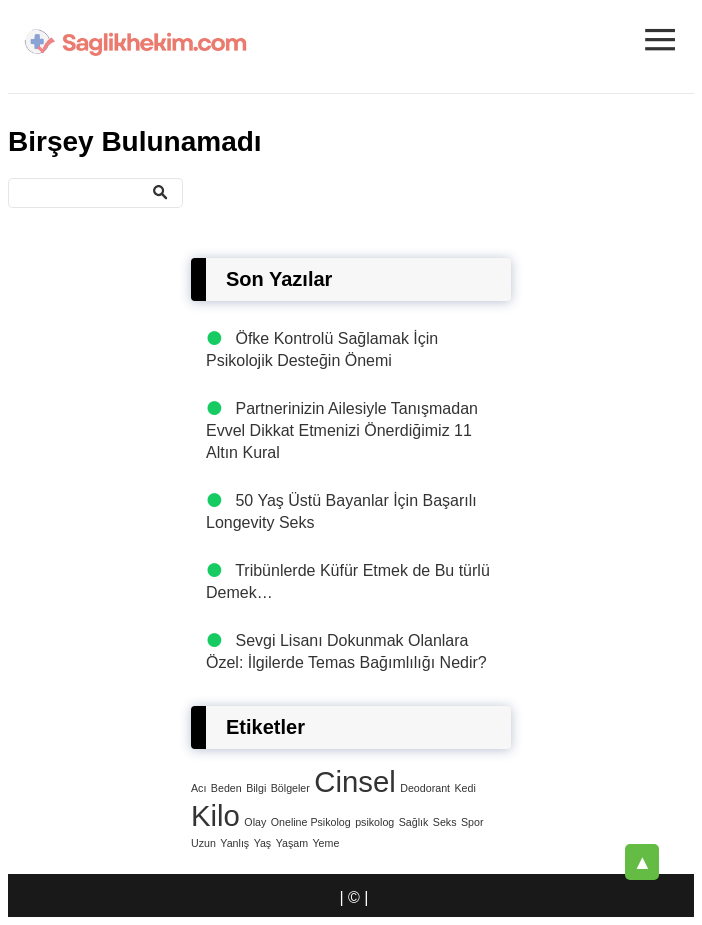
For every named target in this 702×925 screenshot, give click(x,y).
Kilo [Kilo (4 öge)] (215, 815)
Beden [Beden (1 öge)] (226, 788)
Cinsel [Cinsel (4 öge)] (355, 781)
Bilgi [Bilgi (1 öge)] (256, 788)
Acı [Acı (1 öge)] (198, 788)
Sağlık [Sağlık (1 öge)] (414, 822)
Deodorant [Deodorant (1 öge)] (425, 788)
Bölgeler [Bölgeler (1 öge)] (290, 788)
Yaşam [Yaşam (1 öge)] (292, 843)
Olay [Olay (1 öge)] (255, 822)
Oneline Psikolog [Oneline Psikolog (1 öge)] (311, 822)
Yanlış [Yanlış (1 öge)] (234, 843)
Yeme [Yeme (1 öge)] (325, 843)
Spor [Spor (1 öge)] (472, 822)
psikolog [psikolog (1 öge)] (374, 822)
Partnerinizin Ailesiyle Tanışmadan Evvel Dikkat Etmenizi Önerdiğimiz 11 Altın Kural (342, 430)
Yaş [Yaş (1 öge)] (263, 843)
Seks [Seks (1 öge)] (445, 822)
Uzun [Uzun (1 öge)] (203, 843)
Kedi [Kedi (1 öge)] (464, 788)
